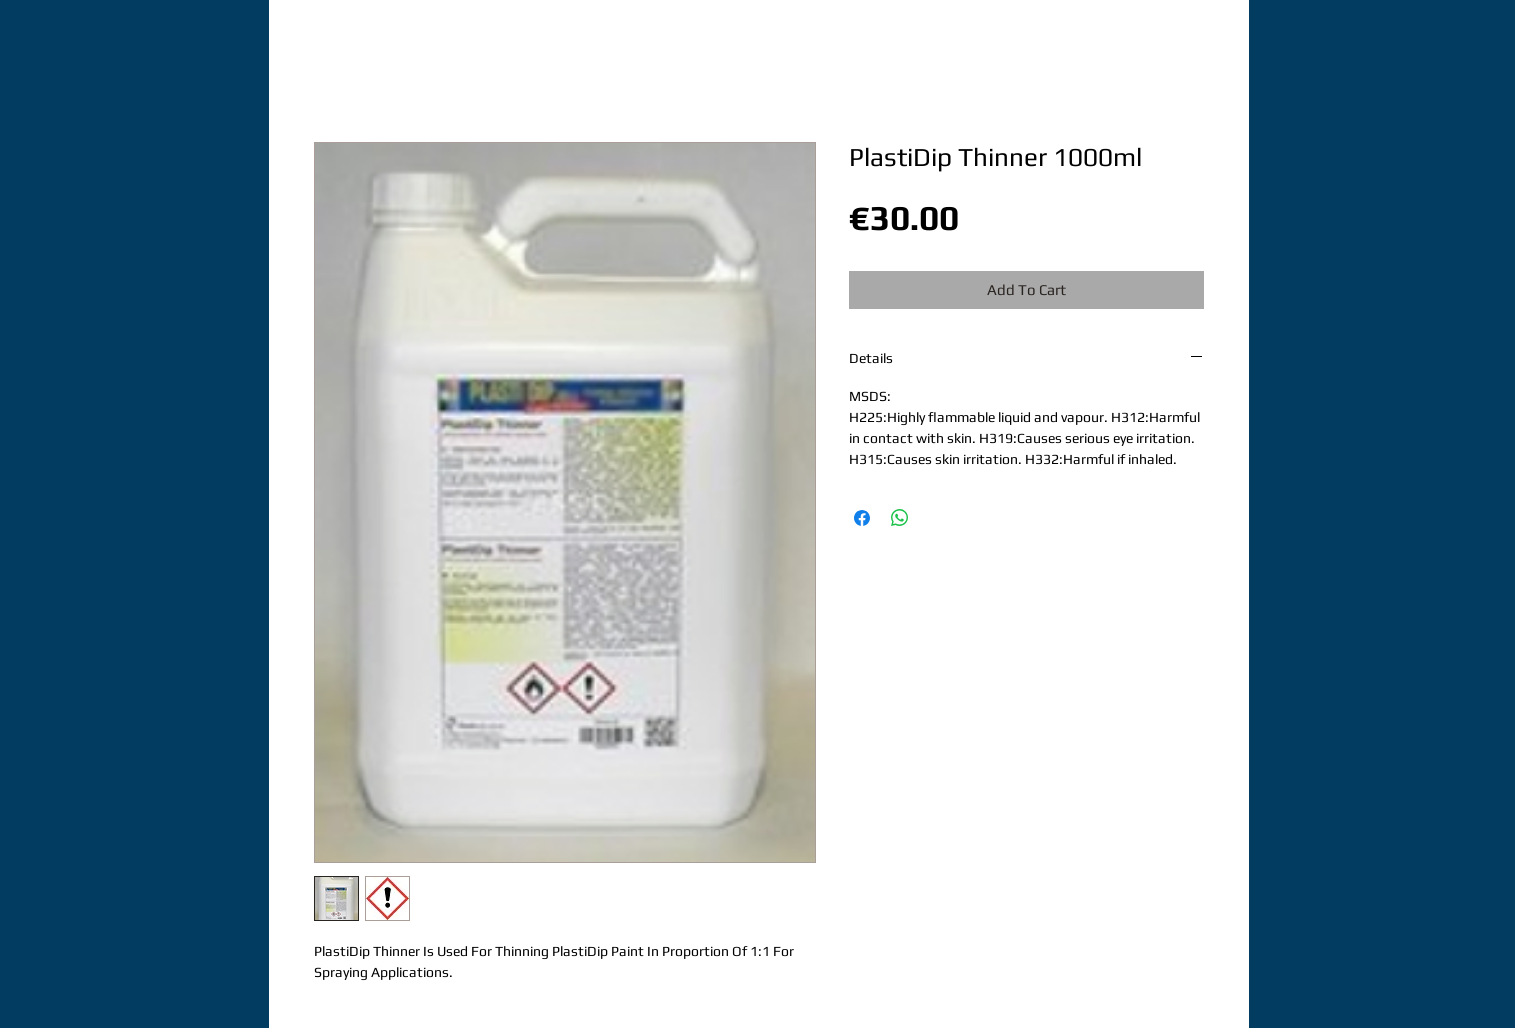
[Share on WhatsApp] (900, 518)
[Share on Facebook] (862, 518)
